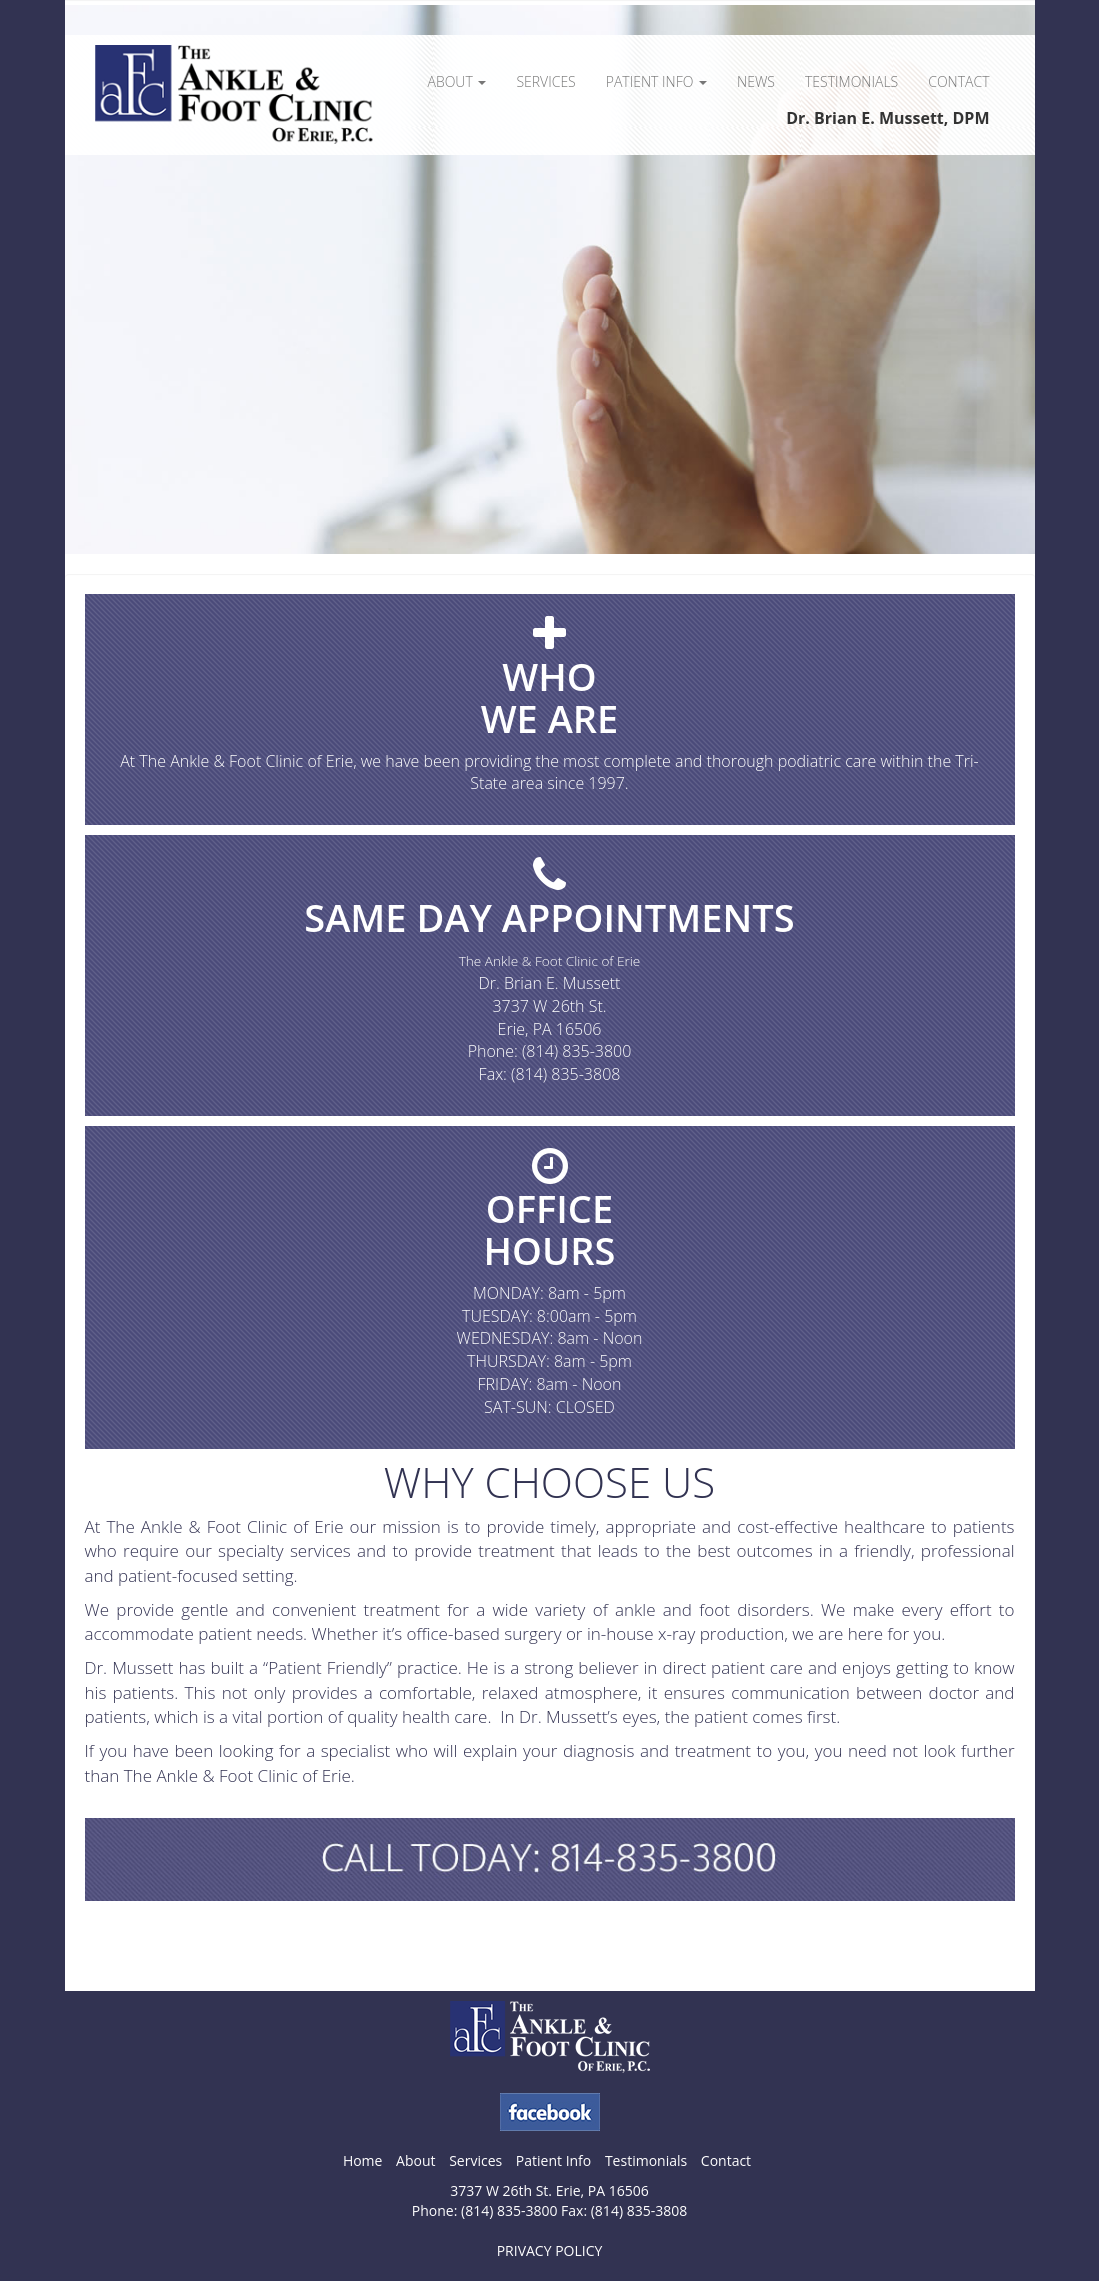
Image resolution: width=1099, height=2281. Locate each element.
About (456, 81)
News (756, 81)
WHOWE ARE (550, 697)
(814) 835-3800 (576, 1051)
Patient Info (656, 81)
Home (363, 2160)
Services (545, 81)
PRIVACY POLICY (550, 2250)
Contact (958, 81)
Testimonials (851, 81)
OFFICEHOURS (550, 1229)
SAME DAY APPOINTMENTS (549, 917)
